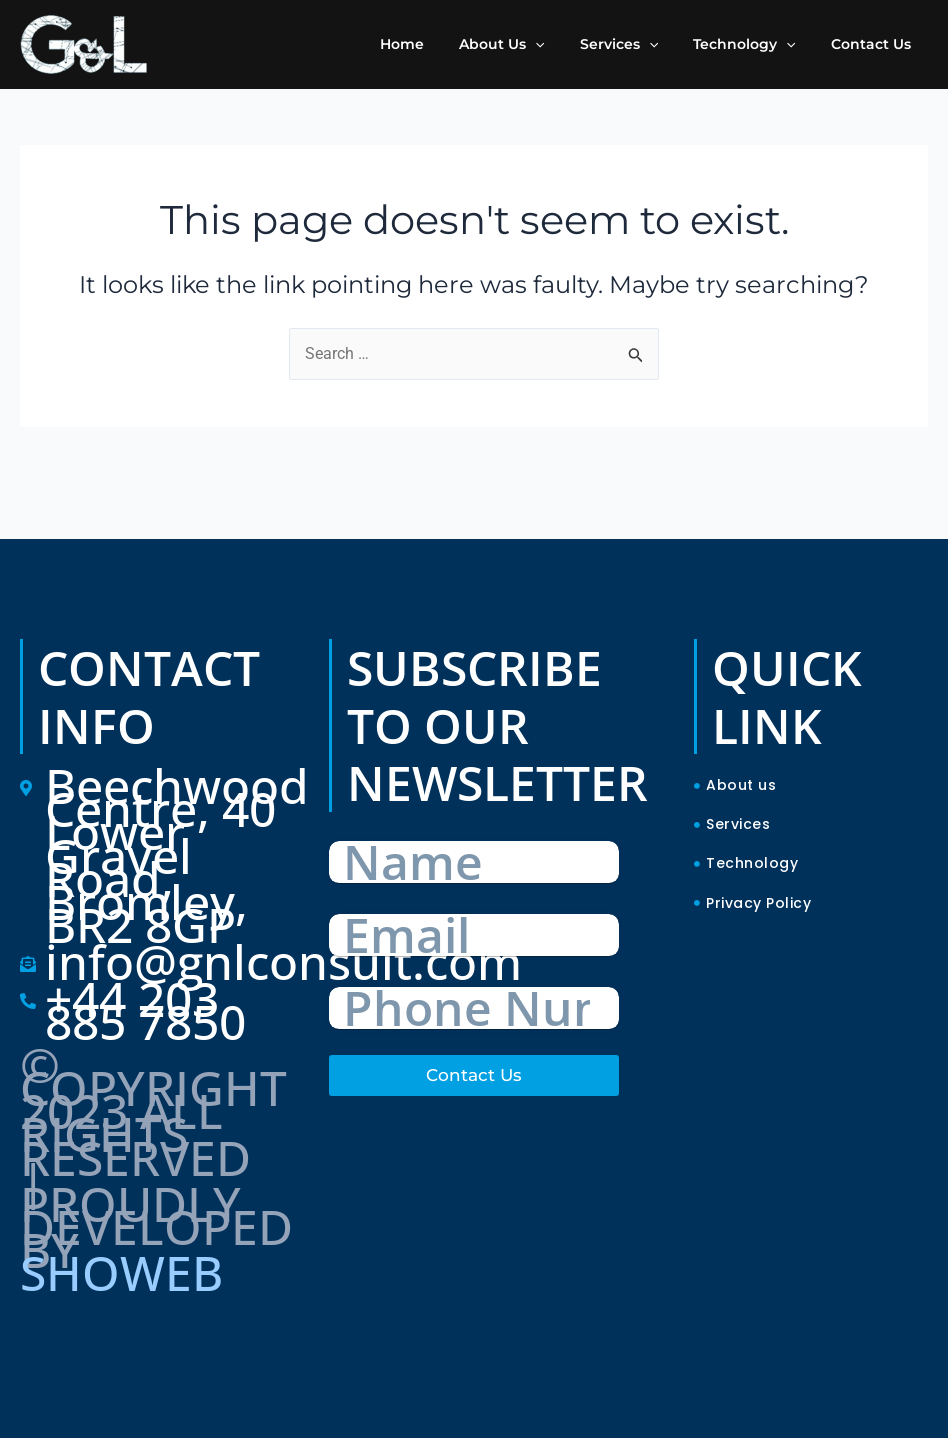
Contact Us (474, 1075)
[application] (560, 44)
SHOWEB (121, 1272)
